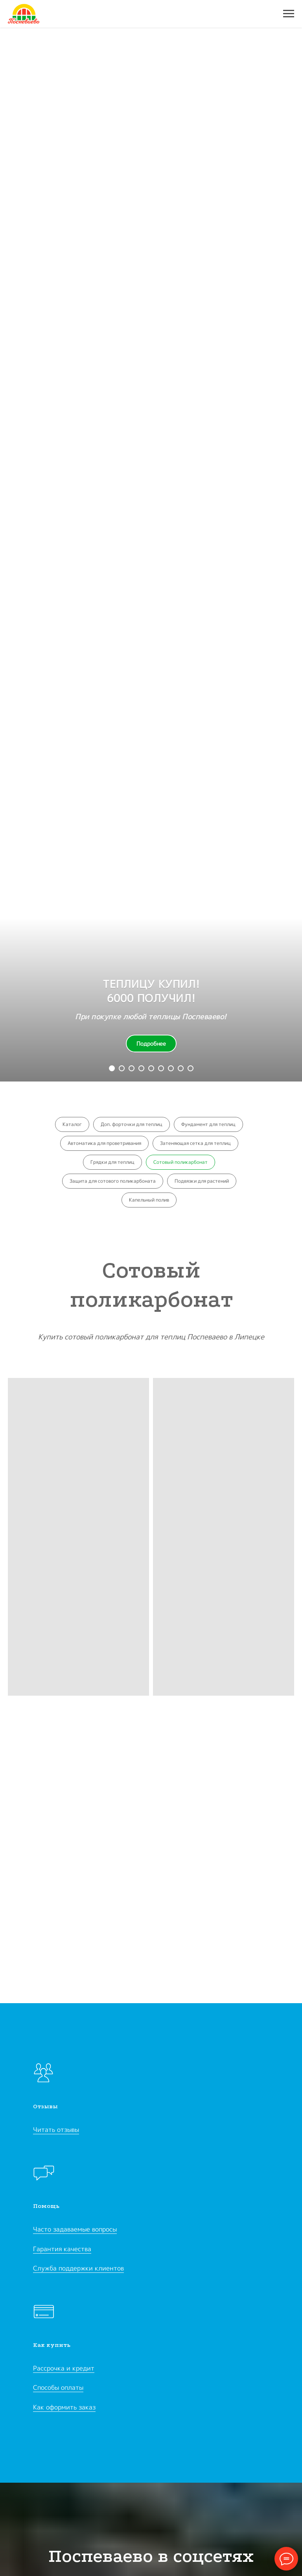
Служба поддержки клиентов (78, 2268)
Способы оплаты (58, 2387)
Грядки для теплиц (112, 1162)
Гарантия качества (62, 2249)
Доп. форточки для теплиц (131, 1124)
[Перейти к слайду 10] (190, 1068)
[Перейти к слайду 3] (131, 1068)
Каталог (72, 1124)
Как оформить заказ (64, 2407)
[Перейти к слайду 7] (161, 1068)
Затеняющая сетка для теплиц (195, 1143)
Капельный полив (149, 1199)
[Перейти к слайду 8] (171, 1068)
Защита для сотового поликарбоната (113, 1181)
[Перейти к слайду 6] (151, 1068)
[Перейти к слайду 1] (112, 1068)
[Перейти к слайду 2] (122, 1068)
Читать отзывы (56, 2129)
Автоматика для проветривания (104, 1143)
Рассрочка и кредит (63, 2368)
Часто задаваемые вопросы (75, 2229)
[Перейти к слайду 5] (141, 1068)
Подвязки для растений (202, 1181)
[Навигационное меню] (288, 14)
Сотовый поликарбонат (180, 1162)
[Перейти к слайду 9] (181, 1068)
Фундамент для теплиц (208, 1124)
